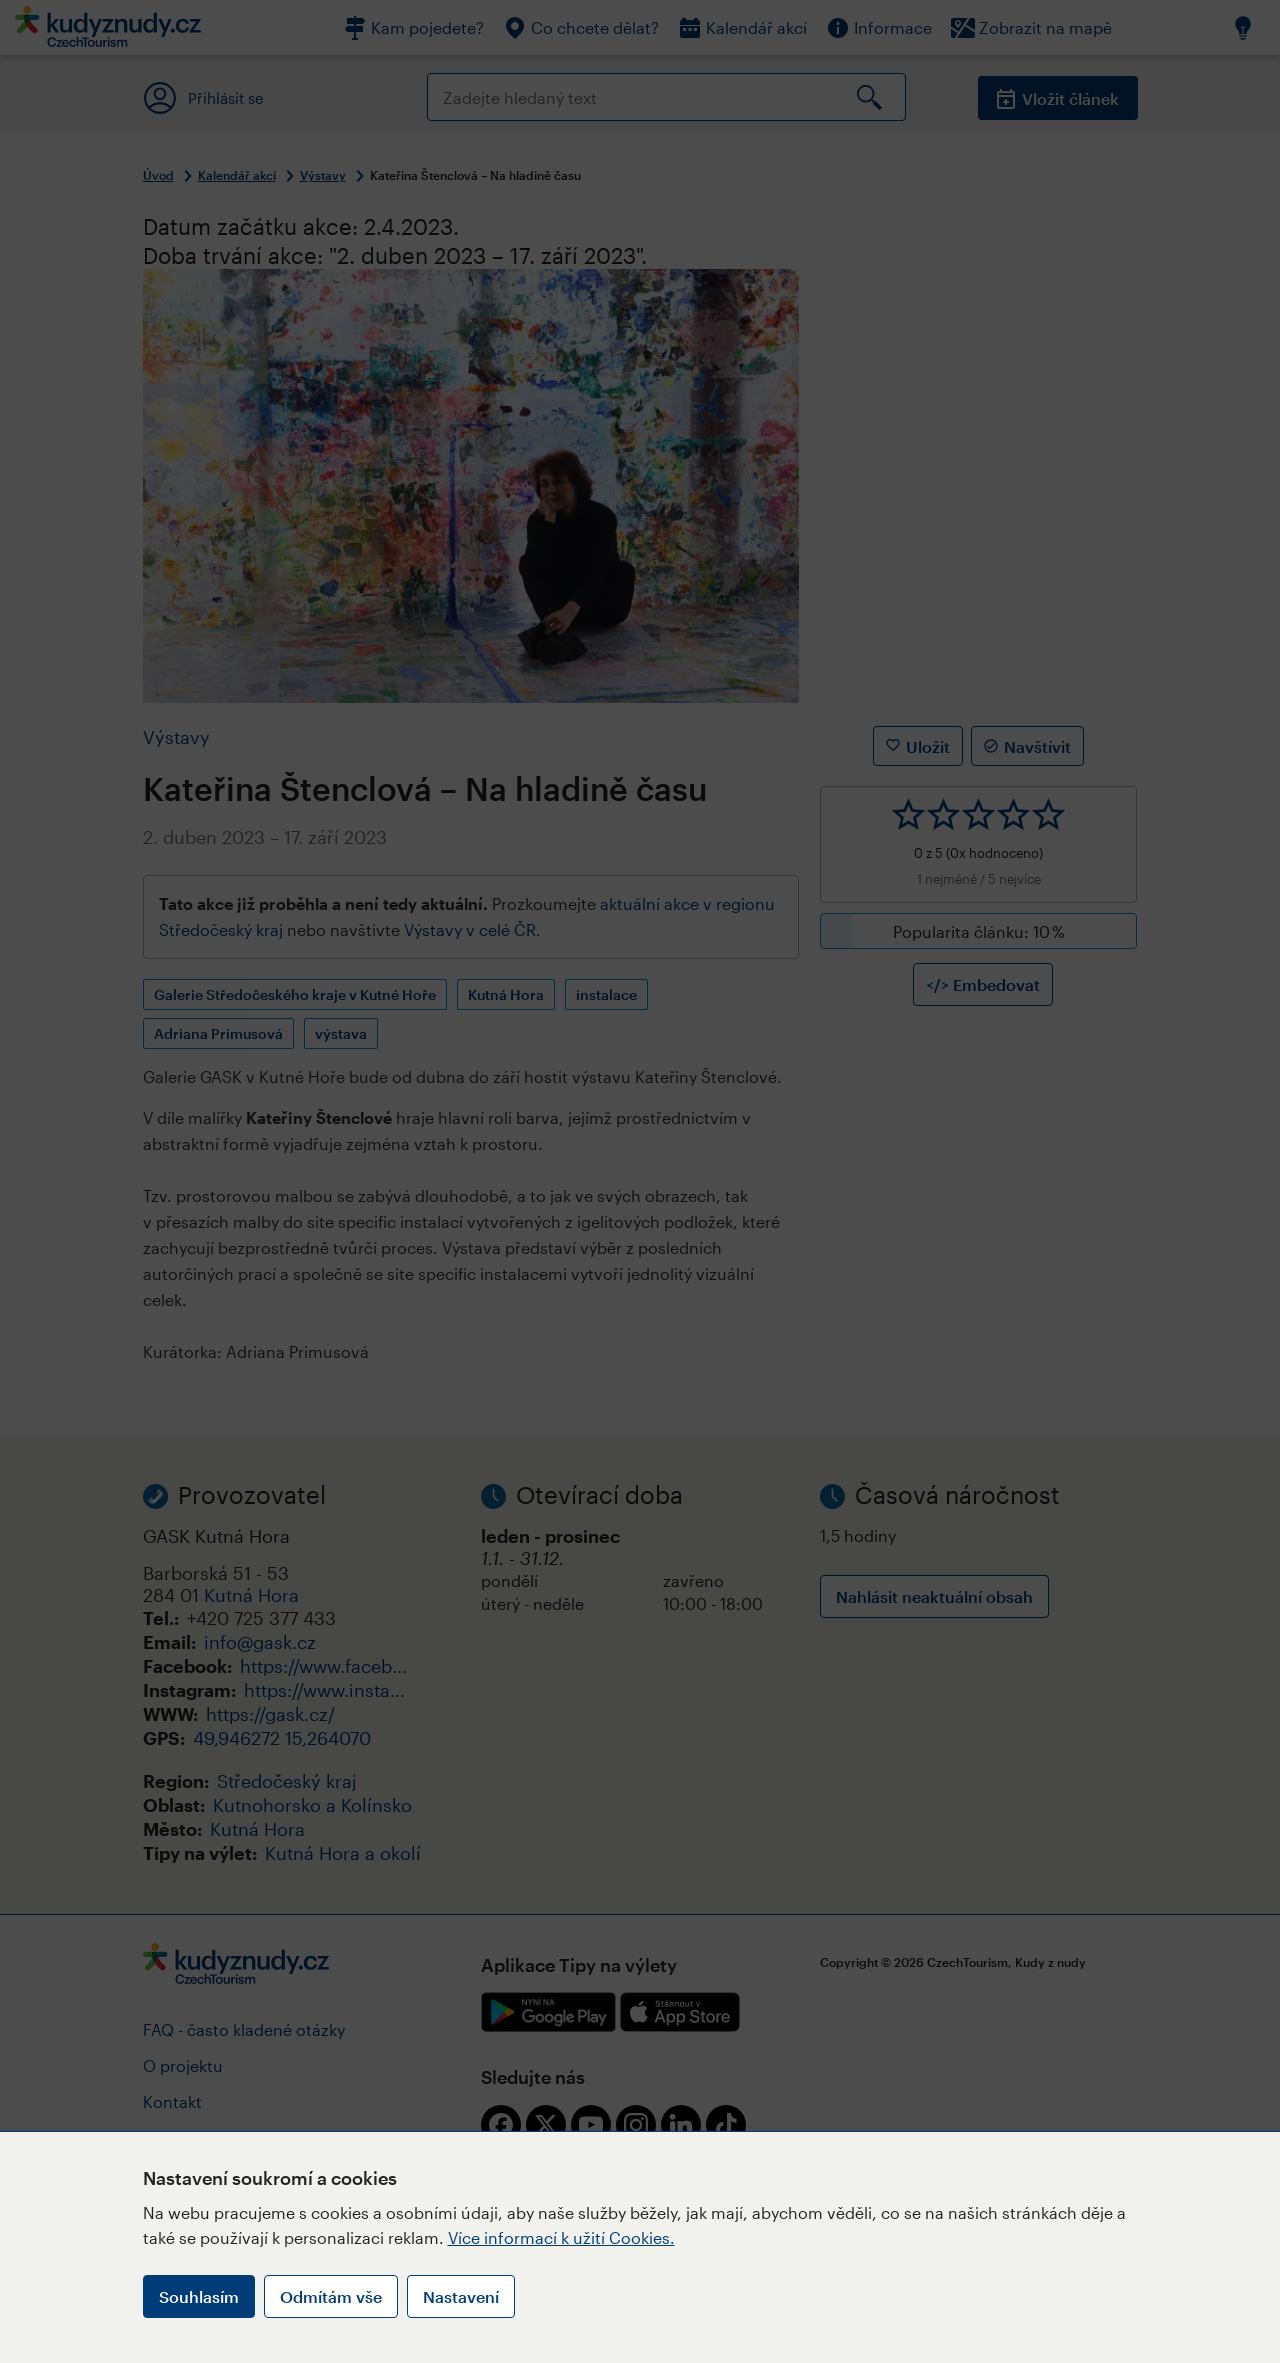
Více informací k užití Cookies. (561, 2237)
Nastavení (461, 2296)
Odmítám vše (331, 2296)
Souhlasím (199, 2296)
